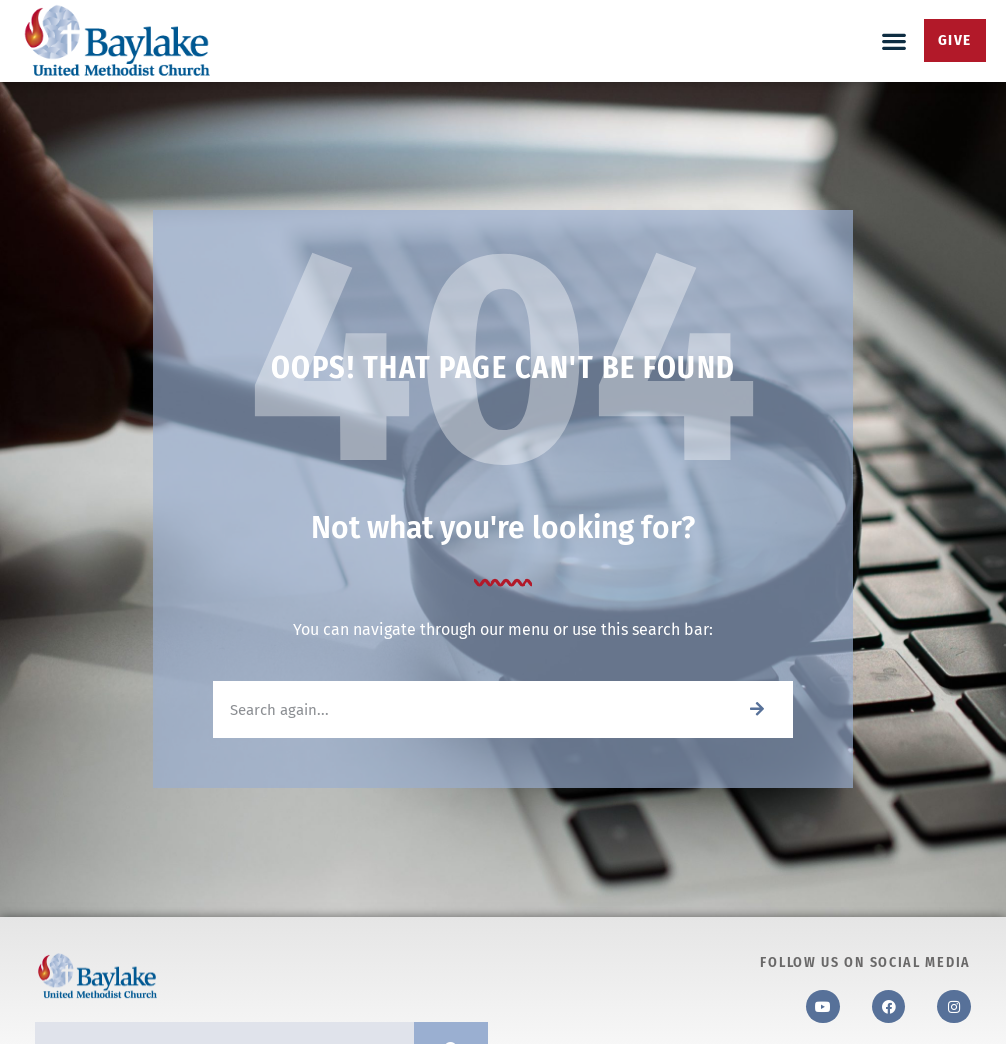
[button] (894, 40)
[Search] (756, 709)
